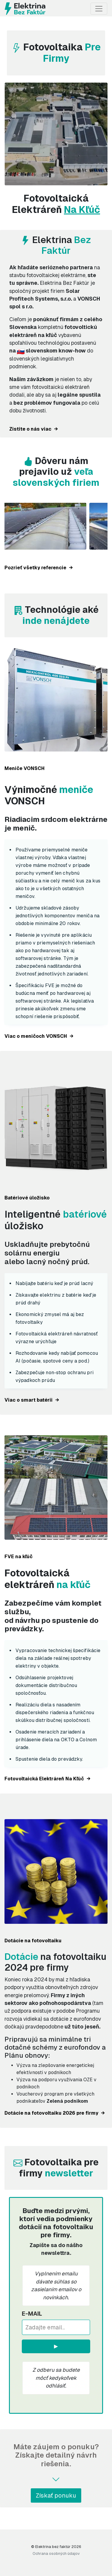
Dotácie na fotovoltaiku (33, 1940)
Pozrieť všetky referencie (38, 567)
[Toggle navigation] (98, 9)
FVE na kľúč (18, 1556)
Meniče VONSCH (24, 768)
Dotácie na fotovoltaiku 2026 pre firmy (54, 2113)
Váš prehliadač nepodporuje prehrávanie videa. (56, 134)
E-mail (32, 2313)
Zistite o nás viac (33, 429)
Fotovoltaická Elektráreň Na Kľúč (47, 1778)
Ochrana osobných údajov (56, 2553)
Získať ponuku (56, 2495)
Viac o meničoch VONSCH (38, 1036)
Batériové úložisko (27, 1198)
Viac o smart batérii (31, 1400)
